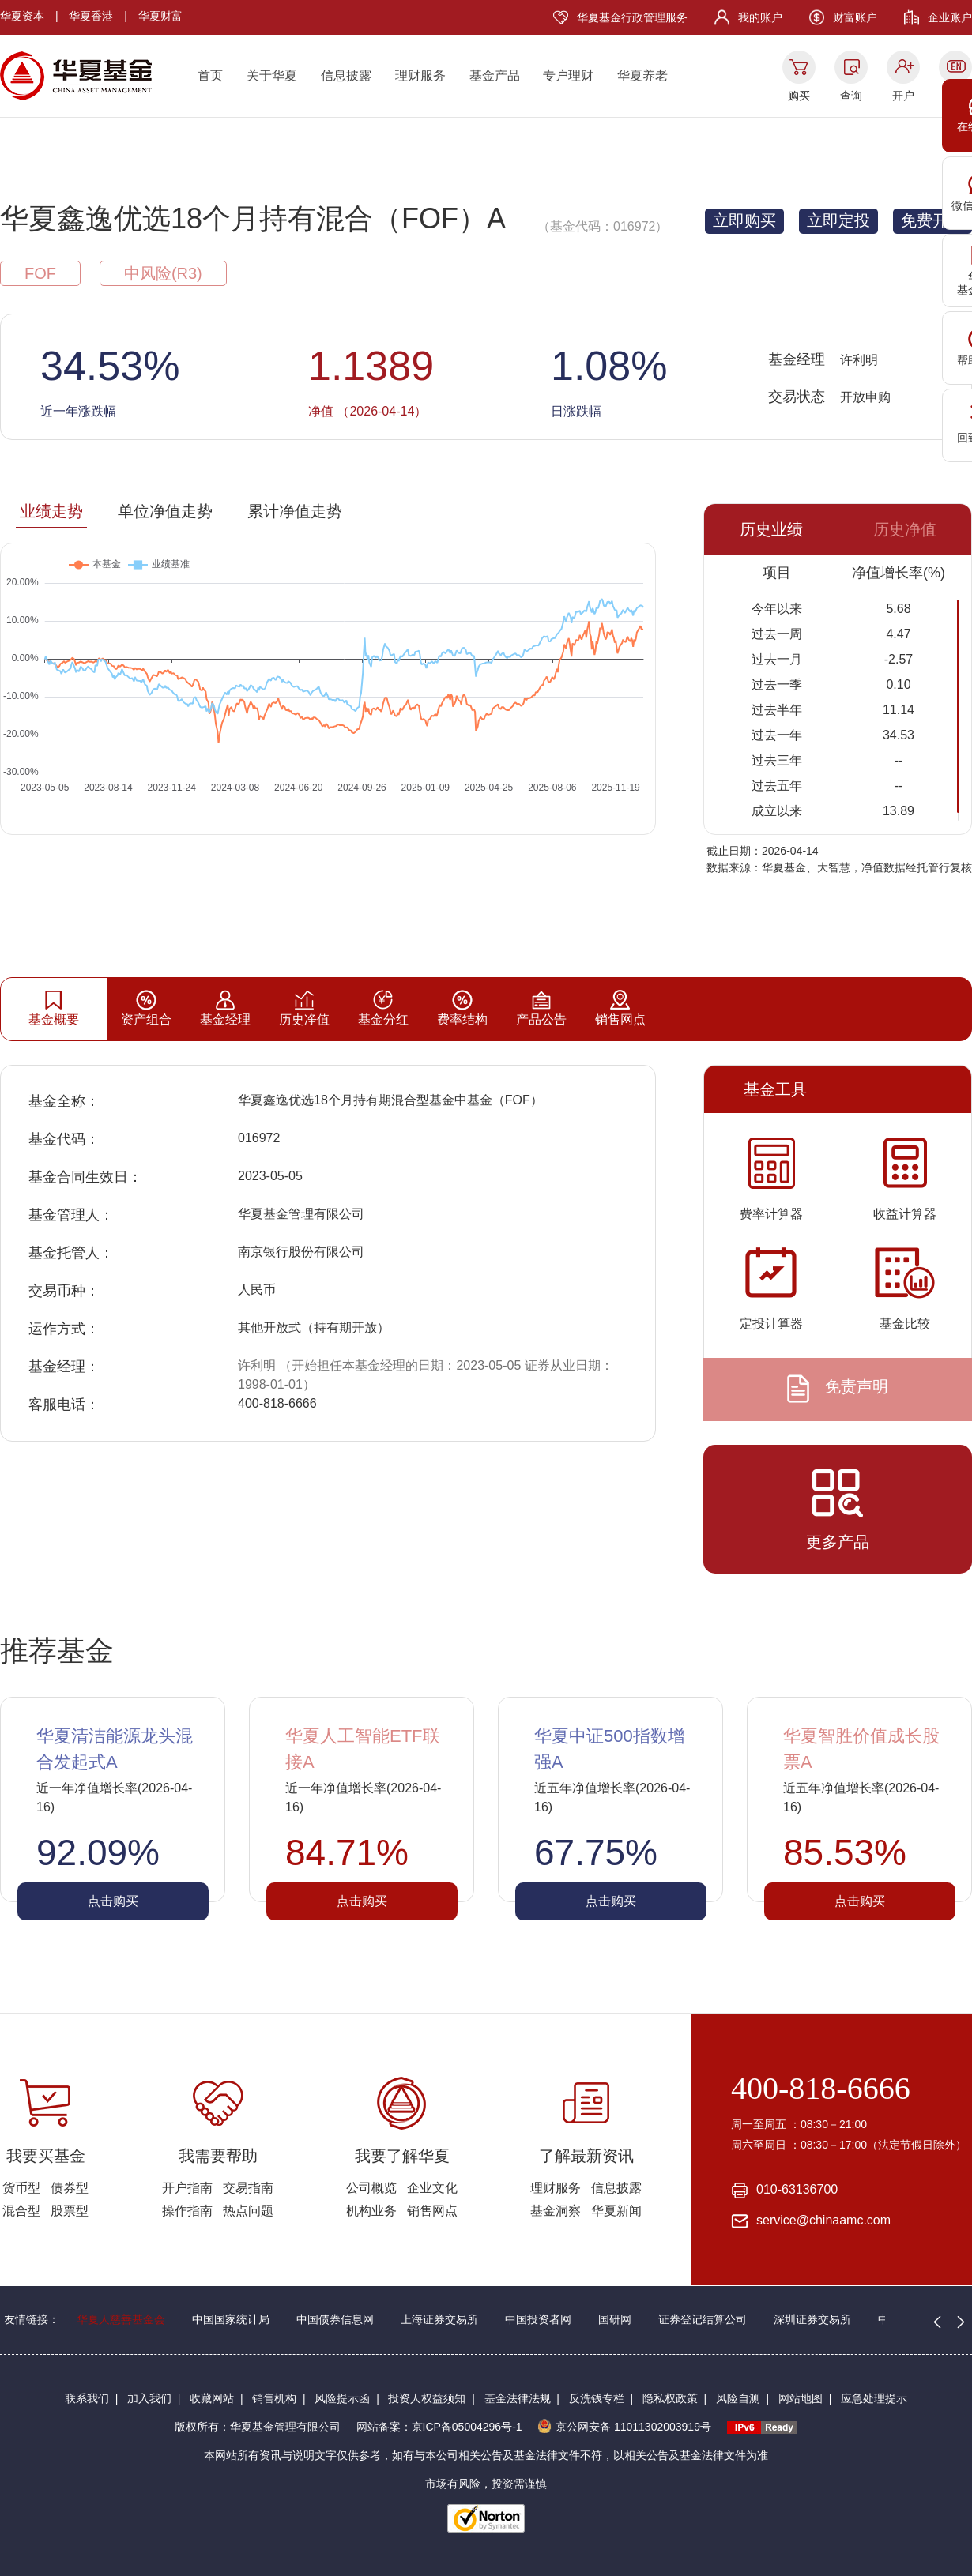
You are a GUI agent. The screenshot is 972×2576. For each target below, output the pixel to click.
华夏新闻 (616, 2210)
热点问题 (248, 2210)
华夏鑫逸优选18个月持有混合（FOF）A (253, 218)
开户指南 (187, 2187)
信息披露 (346, 75)
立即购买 (744, 220)
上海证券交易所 (439, 2319)
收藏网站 (212, 2398)
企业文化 (432, 2187)
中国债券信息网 (335, 2319)
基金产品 (494, 75)
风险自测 (738, 2398)
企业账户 (950, 17)
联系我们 (87, 2398)
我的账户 (760, 17)
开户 (903, 95)
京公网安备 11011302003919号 (624, 2426)
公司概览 (371, 2187)
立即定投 (838, 220)
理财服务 (420, 75)
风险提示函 (342, 2398)
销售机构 (274, 2398)
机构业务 (371, 2210)
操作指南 (187, 2210)
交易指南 (248, 2187)
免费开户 (932, 220)
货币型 (21, 2187)
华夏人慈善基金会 (121, 2319)
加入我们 (149, 2398)
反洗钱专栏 (596, 2398)
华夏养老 (642, 75)
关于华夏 (272, 75)
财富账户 (855, 17)
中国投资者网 (538, 2319)
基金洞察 (555, 2210)
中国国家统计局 (230, 2319)
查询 (851, 95)
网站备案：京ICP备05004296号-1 (439, 2426)
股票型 (70, 2210)
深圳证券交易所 (812, 2319)
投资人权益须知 (426, 2398)
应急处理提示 (874, 2398)
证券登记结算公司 (702, 2319)
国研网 (614, 2319)
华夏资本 (22, 15)
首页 (210, 75)
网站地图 (800, 2398)
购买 (799, 95)
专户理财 (568, 75)
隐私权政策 (670, 2398)
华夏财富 (160, 15)
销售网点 (432, 2210)
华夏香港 (91, 15)
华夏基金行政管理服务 (632, 17)
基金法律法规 (517, 2398)
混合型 (21, 2210)
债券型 (70, 2187)
